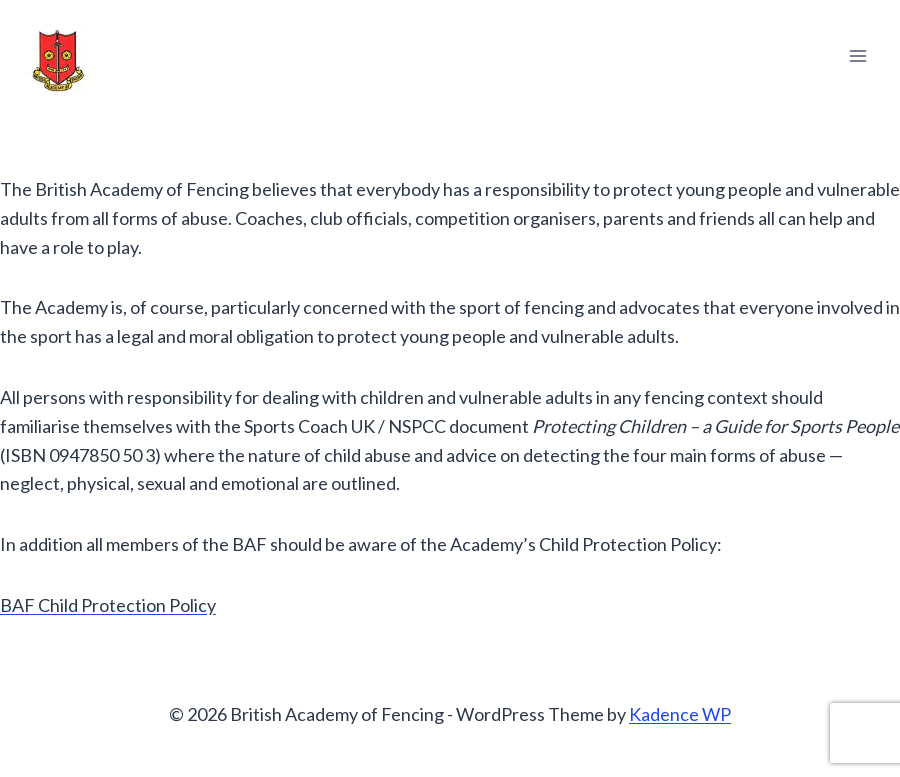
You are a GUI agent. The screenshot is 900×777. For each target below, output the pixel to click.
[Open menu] (857, 55)
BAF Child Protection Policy (108, 605)
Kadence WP (680, 714)
